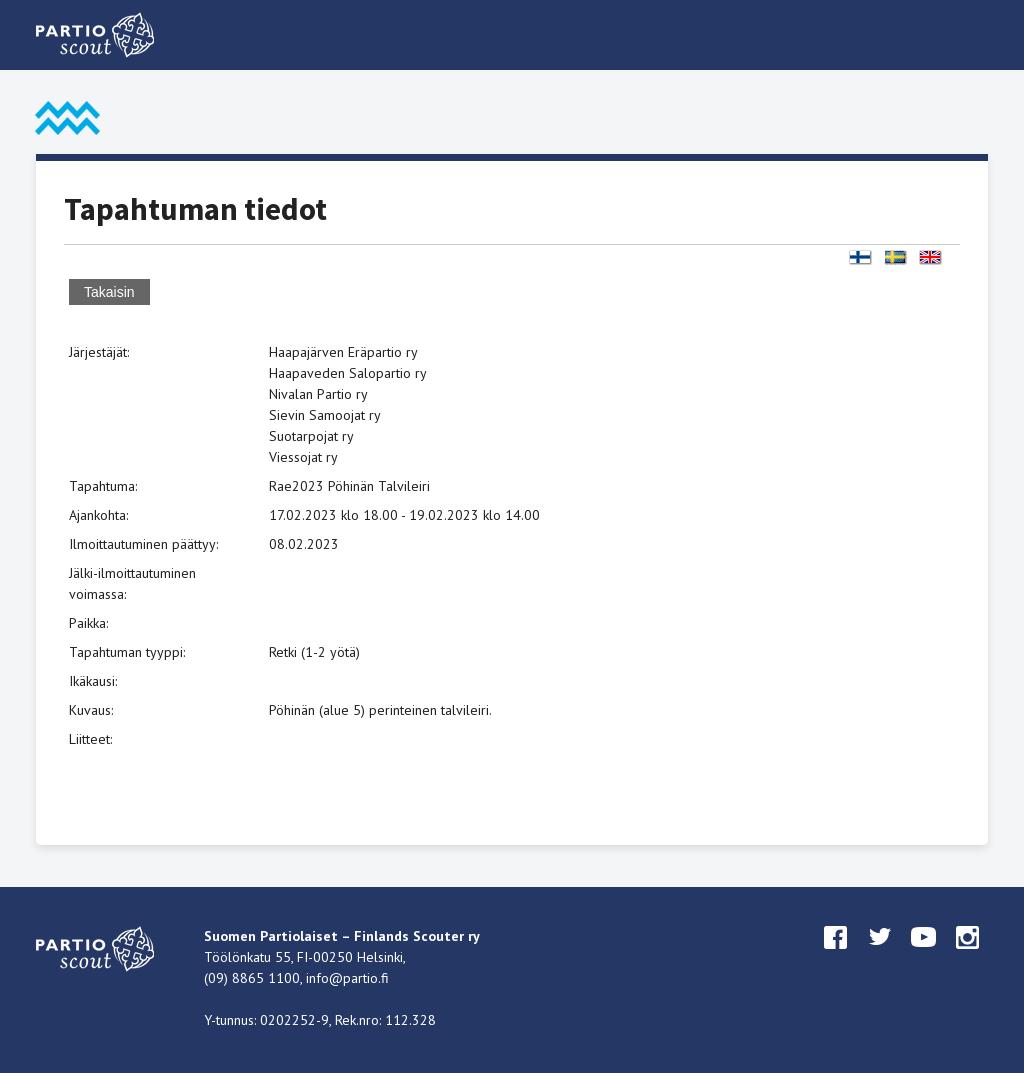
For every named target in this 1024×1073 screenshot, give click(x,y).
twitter (880, 956)
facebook (836, 956)
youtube (924, 956)
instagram (968, 956)
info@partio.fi (347, 978)
